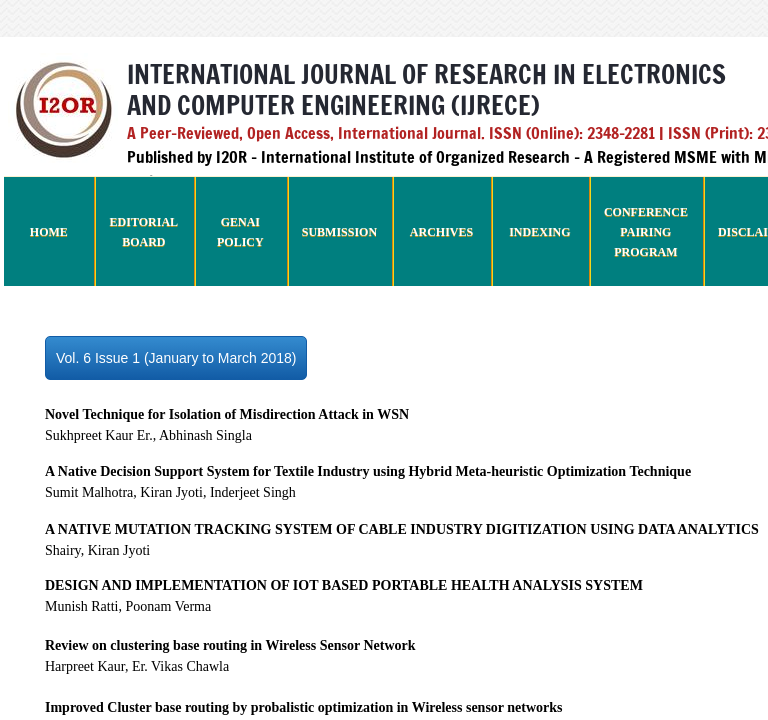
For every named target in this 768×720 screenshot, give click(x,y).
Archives (441, 232)
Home (49, 232)
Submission (339, 232)
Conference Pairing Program (646, 232)
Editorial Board (144, 232)
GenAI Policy (240, 232)
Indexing (539, 232)
